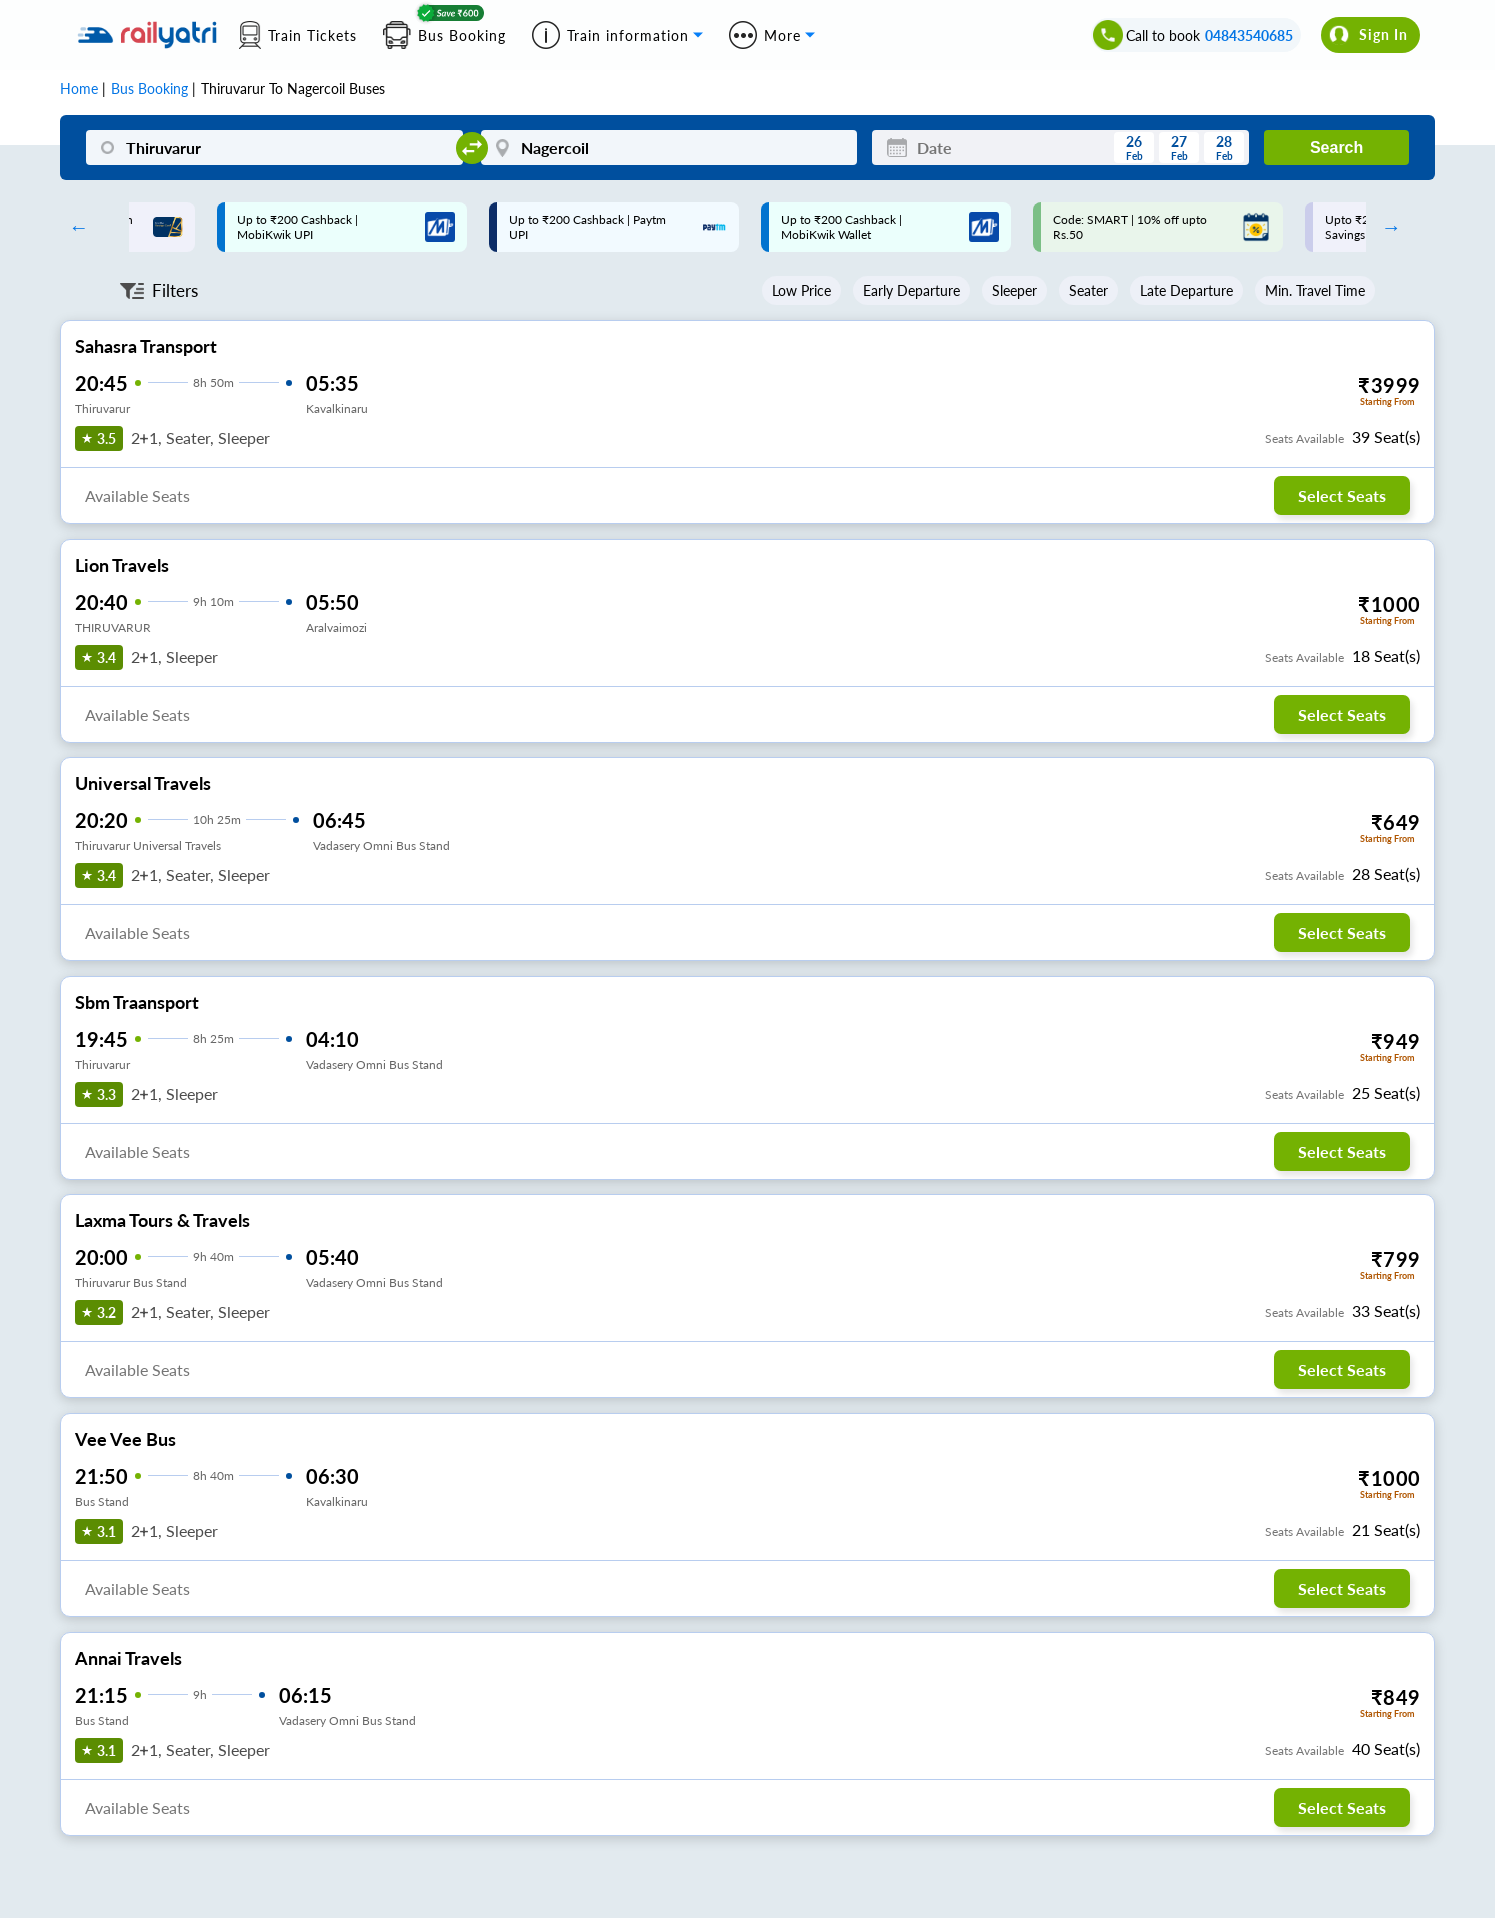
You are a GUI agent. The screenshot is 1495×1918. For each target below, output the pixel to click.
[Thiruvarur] (274, 147)
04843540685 (1249, 35)
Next (1386, 227)
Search (1336, 147)
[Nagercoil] (669, 147)
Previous (74, 227)
